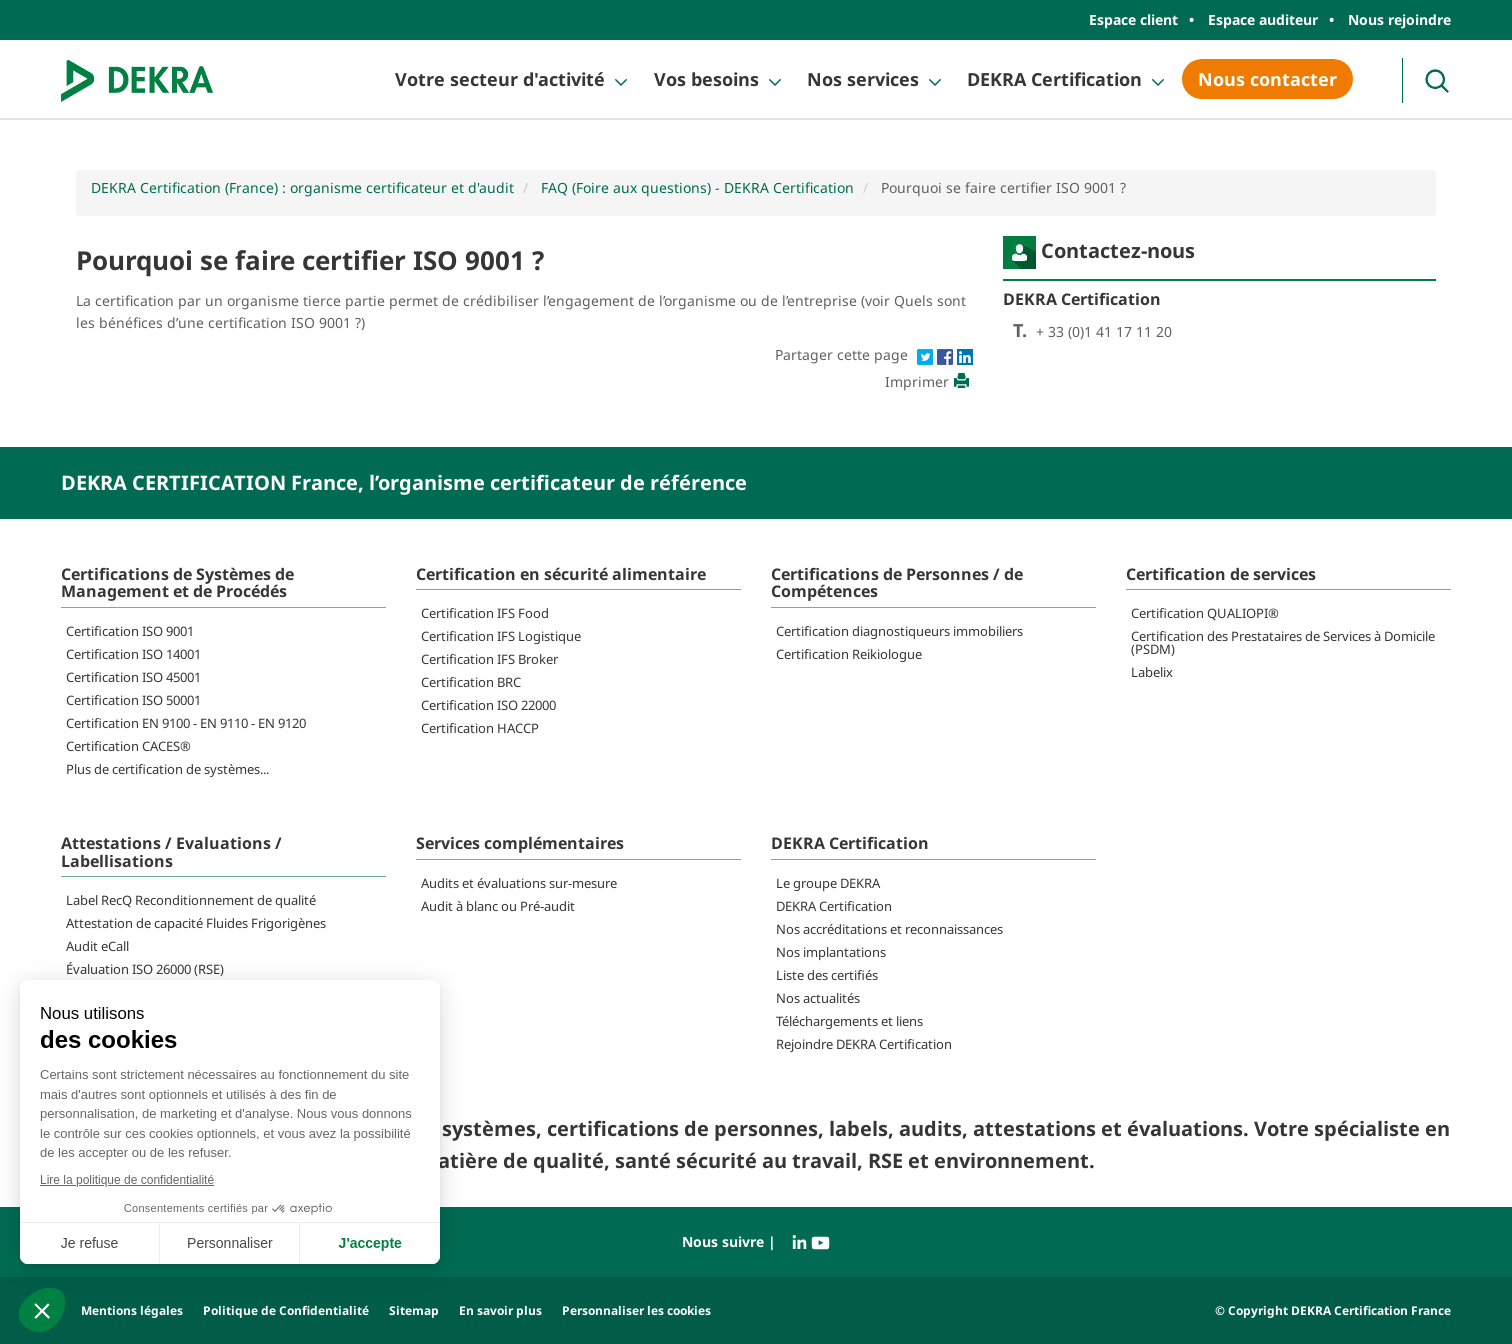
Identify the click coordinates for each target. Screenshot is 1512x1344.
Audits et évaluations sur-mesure (519, 883)
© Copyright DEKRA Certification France (1333, 1310)
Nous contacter (1267, 79)
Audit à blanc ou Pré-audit (498, 906)
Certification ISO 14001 (133, 654)
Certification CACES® (128, 746)
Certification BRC (471, 682)
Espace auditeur (1263, 19)
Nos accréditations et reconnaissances (889, 929)
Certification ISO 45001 (133, 677)
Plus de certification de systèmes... (167, 769)
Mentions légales (132, 1310)
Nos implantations (831, 952)
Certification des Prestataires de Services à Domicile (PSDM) (1283, 642)
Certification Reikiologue (849, 654)
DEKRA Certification (1054, 79)
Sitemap (414, 1310)
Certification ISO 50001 (133, 700)
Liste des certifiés (827, 975)
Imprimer (929, 381)
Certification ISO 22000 (488, 705)
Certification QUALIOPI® (1205, 613)
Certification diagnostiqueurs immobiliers (899, 631)
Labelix (1152, 672)
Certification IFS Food (485, 613)
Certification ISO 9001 (130, 631)
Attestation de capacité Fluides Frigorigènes (196, 923)
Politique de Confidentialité (286, 1310)
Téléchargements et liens (849, 1021)
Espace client (1133, 19)
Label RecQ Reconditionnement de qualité (191, 900)
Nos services (863, 79)
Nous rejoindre (1399, 19)
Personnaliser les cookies (636, 1310)
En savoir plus (500, 1310)
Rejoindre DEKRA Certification (864, 1044)
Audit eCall (97, 946)
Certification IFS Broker (489, 659)
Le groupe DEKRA (828, 883)
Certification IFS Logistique (501, 636)
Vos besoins (706, 79)
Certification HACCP (480, 728)
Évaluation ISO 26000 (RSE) (145, 969)
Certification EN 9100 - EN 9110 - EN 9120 (186, 723)
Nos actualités (818, 998)
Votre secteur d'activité (500, 79)
